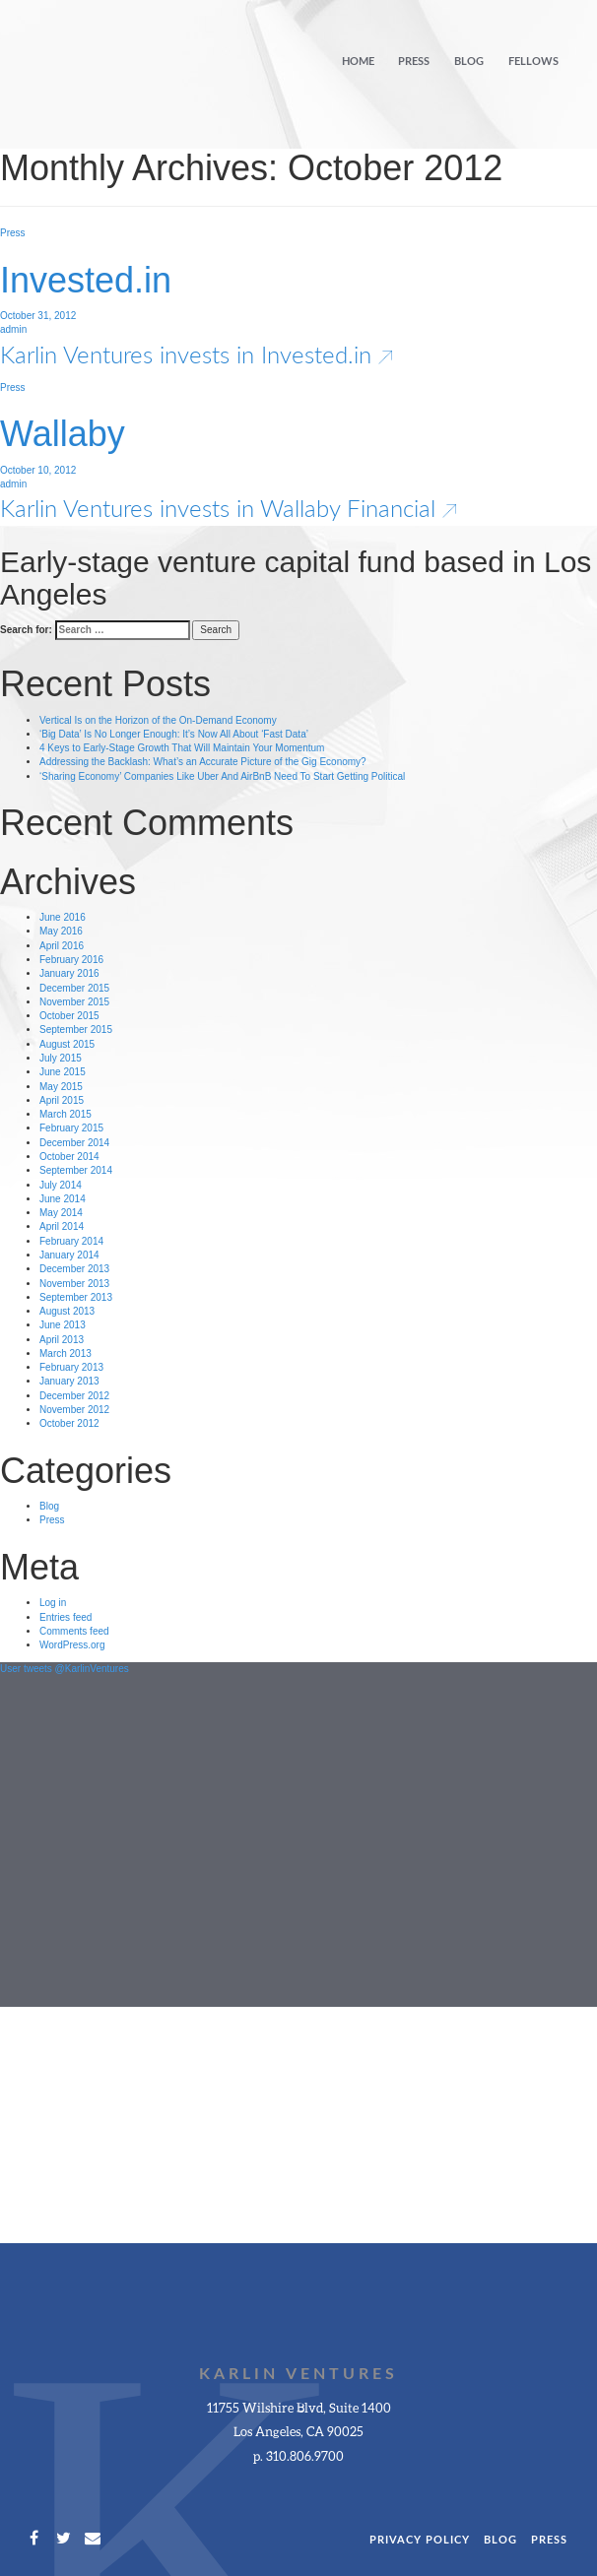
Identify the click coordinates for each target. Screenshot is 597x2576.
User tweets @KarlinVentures (64, 1668)
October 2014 (69, 1156)
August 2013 (67, 1311)
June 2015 (62, 1071)
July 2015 (60, 1058)
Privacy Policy (419, 2540)
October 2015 (69, 1015)
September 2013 (75, 1297)
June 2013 (62, 1325)
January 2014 (69, 1255)
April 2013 (61, 1339)
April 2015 (61, 1100)
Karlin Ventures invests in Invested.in (196, 354)
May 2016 (61, 931)
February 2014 (71, 1241)
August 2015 (67, 1044)
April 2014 (61, 1226)
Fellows (533, 61)
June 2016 (62, 917)
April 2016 (61, 945)
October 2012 (69, 1423)
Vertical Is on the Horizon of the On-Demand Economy (158, 720)
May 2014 (61, 1212)
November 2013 (74, 1283)
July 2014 (60, 1185)
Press (414, 61)
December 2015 (74, 988)
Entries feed (65, 1617)
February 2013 (71, 1367)
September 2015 (75, 1029)
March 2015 (65, 1114)
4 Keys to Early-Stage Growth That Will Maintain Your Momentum (181, 747)
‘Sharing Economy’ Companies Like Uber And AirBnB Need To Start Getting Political (222, 776)
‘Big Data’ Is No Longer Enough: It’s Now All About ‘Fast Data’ (173, 734)
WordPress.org (72, 1645)
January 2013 (69, 1381)
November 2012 (74, 1409)
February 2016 (71, 959)
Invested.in (85, 280)
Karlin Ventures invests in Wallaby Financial (228, 507)
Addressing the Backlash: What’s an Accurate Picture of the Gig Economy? (202, 761)
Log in (52, 1602)
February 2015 (71, 1128)
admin (13, 329)
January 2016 (69, 973)
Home (358, 61)
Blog (469, 61)
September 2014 (75, 1170)
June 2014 (62, 1198)
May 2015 (61, 1086)
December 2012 (74, 1395)
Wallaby (62, 434)
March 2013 (65, 1353)
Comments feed (74, 1631)
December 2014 (74, 1142)
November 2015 (74, 1002)
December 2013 (74, 1268)
